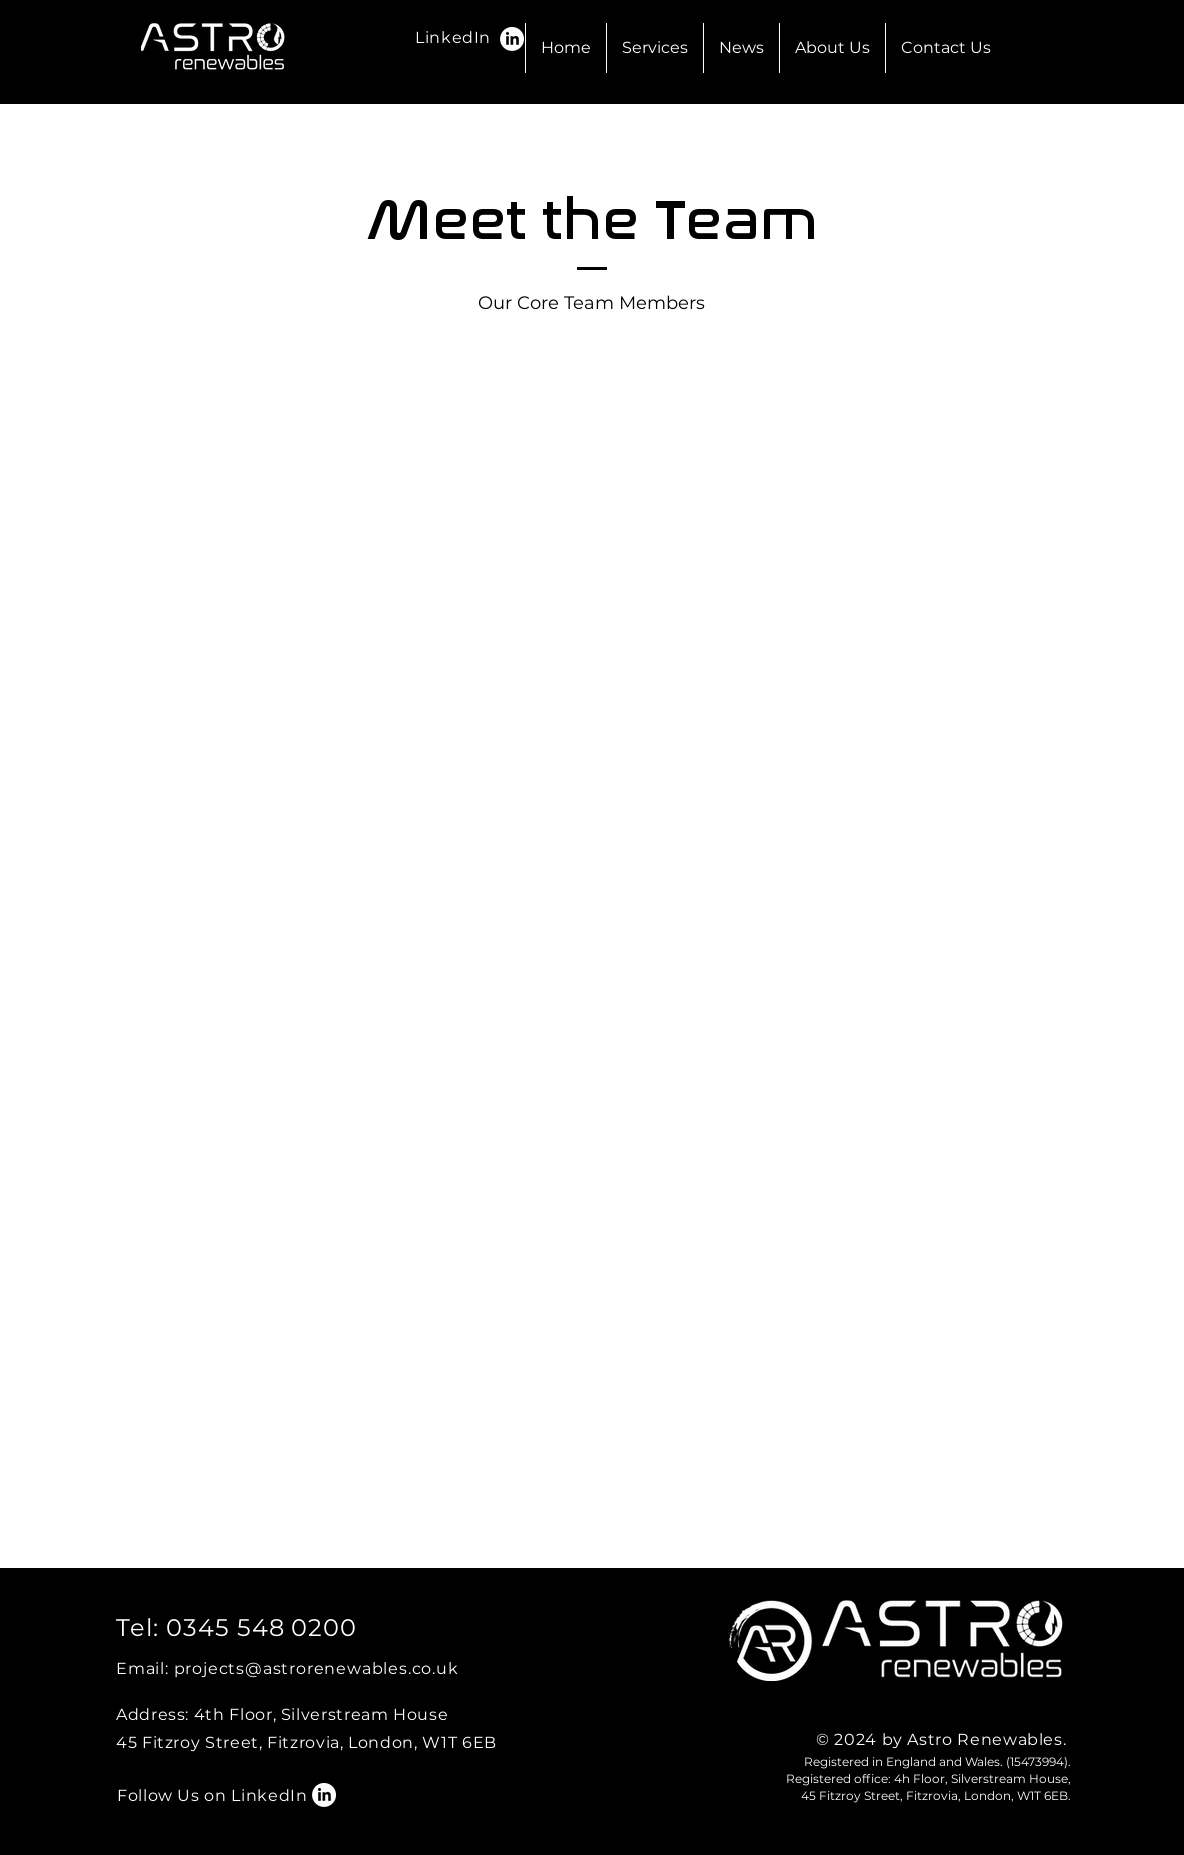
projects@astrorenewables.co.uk (316, 1668)
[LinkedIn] (512, 39)
